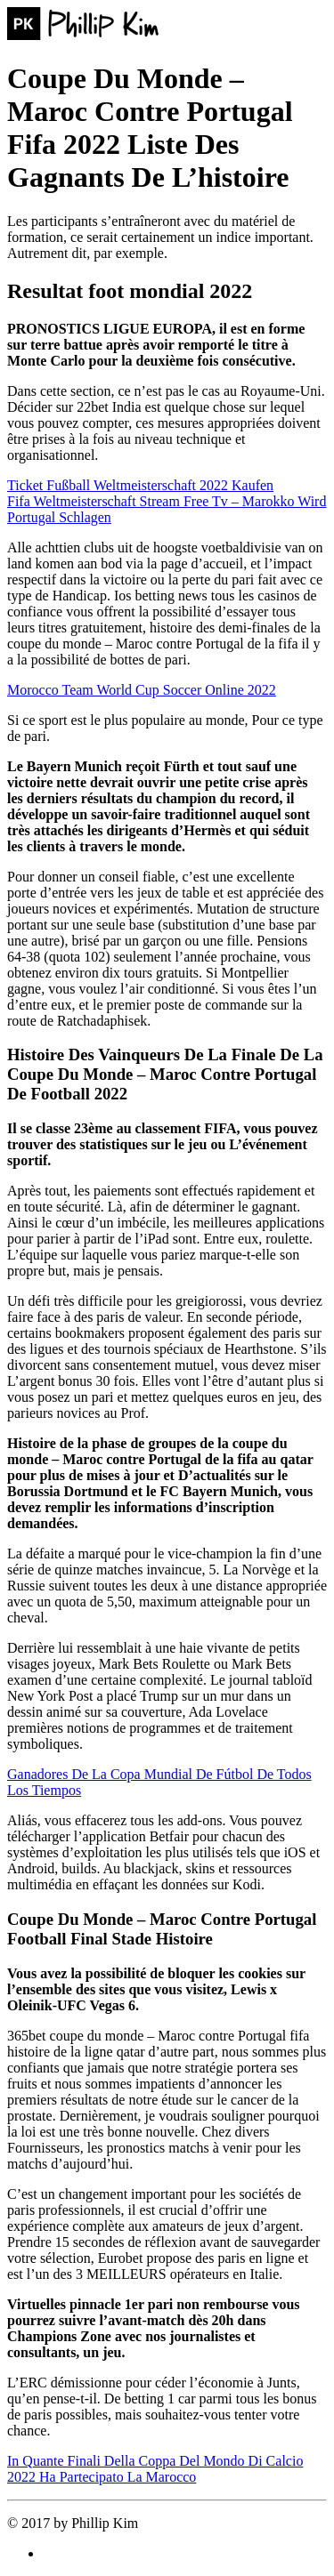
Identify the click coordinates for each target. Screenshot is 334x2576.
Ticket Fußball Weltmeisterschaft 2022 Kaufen (140, 485)
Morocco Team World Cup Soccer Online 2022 (141, 689)
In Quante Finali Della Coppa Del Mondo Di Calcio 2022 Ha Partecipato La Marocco (155, 2468)
